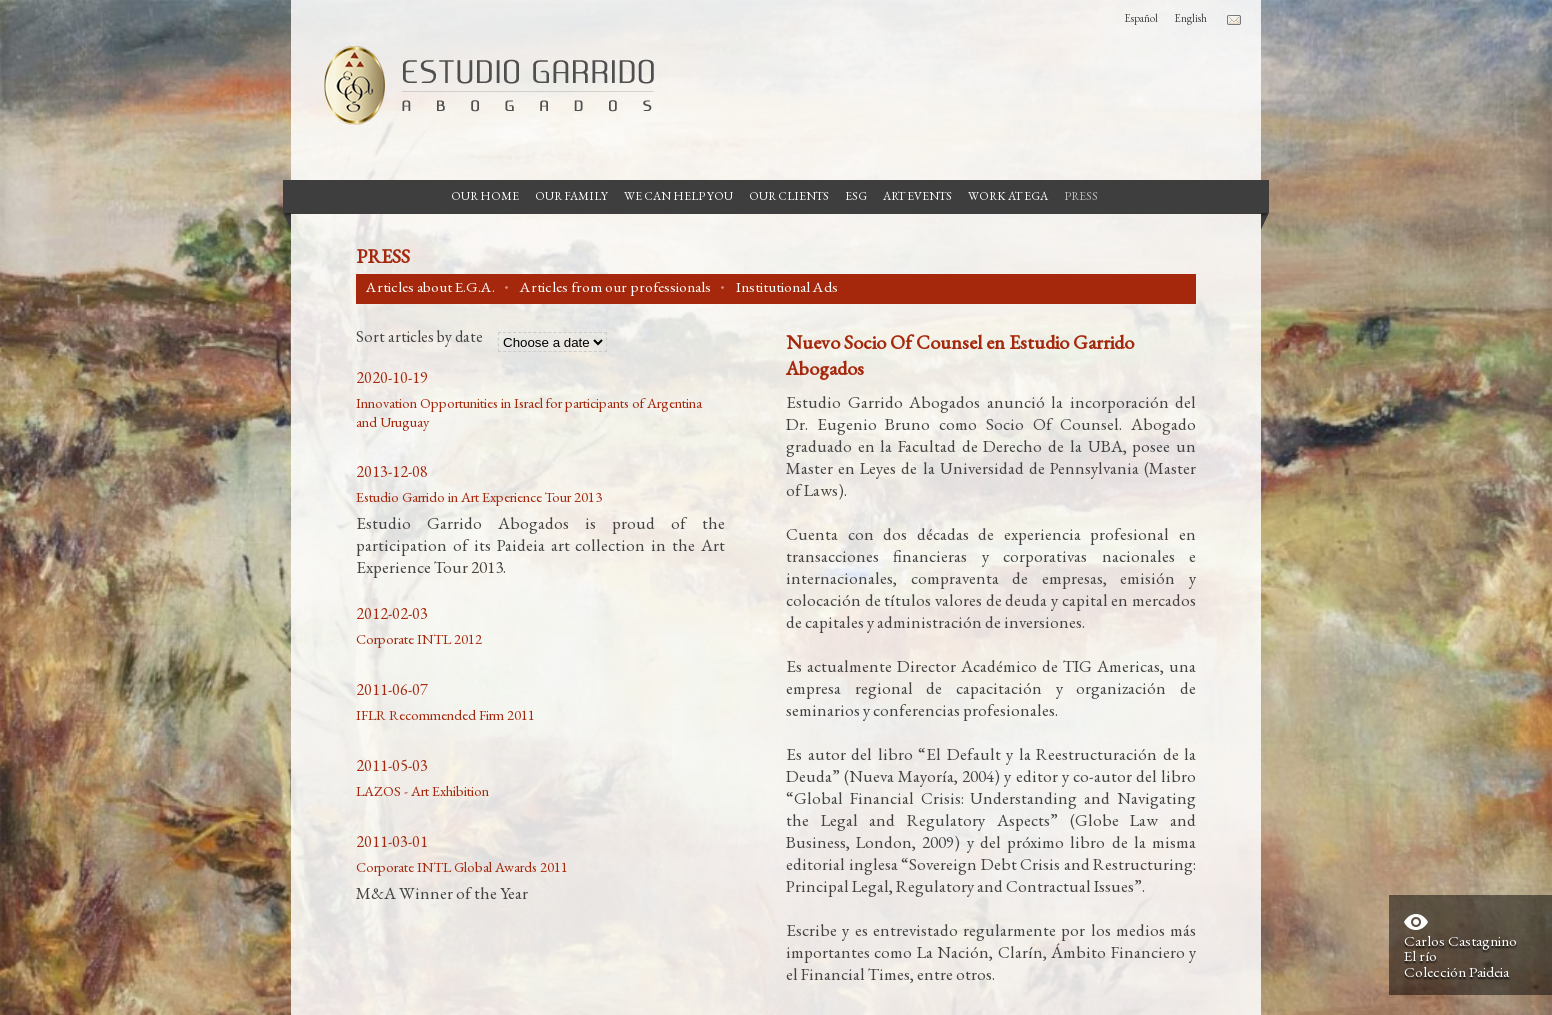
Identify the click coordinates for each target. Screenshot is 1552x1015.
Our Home (485, 196)
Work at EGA (1008, 196)
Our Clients (789, 196)
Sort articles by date (419, 338)
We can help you (678, 196)
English (1190, 18)
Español (1141, 18)
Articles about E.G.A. (430, 287)
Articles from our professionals (615, 287)
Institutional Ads (787, 287)
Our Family (571, 196)
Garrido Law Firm (481, 85)
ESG (856, 196)
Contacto (1234, 20)
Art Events (917, 196)
